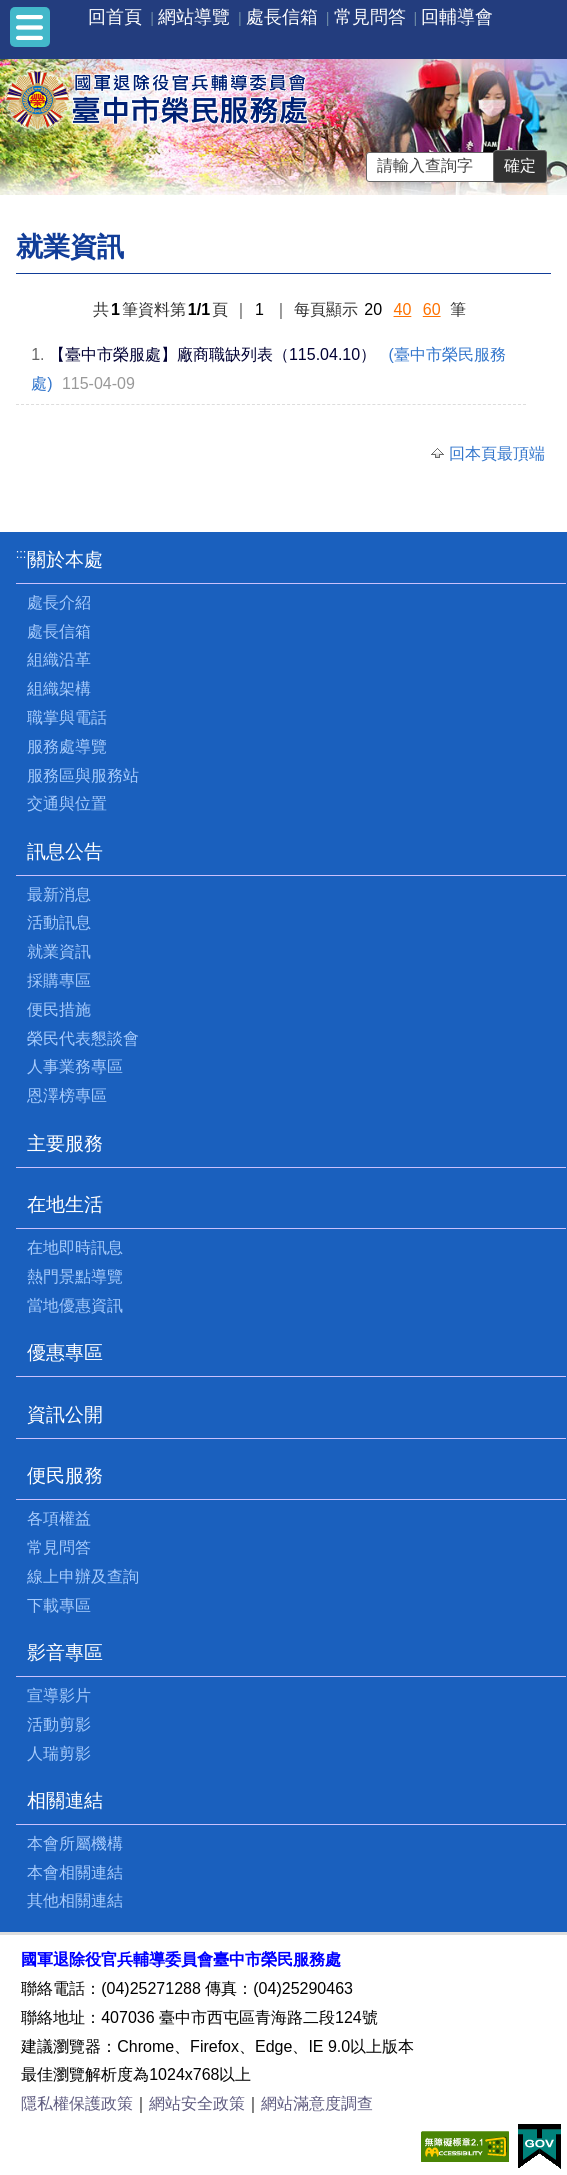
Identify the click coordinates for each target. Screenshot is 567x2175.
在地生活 (65, 1204)
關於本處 (65, 559)
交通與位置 (67, 803)
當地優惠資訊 (75, 1305)
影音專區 (65, 1652)
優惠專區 (65, 1352)
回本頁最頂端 (497, 453)
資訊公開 (65, 1414)
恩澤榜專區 (67, 1095)
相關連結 (65, 1800)
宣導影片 (59, 1695)
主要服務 (65, 1143)
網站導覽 (194, 17)
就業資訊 (59, 951)
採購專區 (59, 980)
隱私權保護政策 (77, 2103)
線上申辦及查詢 (83, 1576)
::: (21, 553)
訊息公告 (65, 851)
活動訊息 (59, 922)
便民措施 (59, 1009)
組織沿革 (59, 659)
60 (432, 309)
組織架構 (59, 688)
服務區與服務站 (83, 775)
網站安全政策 (197, 2103)
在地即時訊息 (75, 1247)
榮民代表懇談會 (83, 1038)
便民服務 (65, 1475)
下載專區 (59, 1605)
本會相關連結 (75, 1872)
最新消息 (59, 894)
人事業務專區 (75, 1066)
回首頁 (115, 17)
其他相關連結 (75, 1900)
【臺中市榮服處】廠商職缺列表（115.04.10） (212, 354)
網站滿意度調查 (317, 2103)
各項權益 (59, 1518)
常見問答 (370, 17)
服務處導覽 (67, 746)
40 (403, 309)
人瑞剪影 (59, 1753)
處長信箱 (282, 17)
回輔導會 (457, 17)
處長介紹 (59, 602)
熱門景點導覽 (75, 1276)
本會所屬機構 (75, 1843)
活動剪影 (59, 1724)
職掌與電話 (67, 717)
